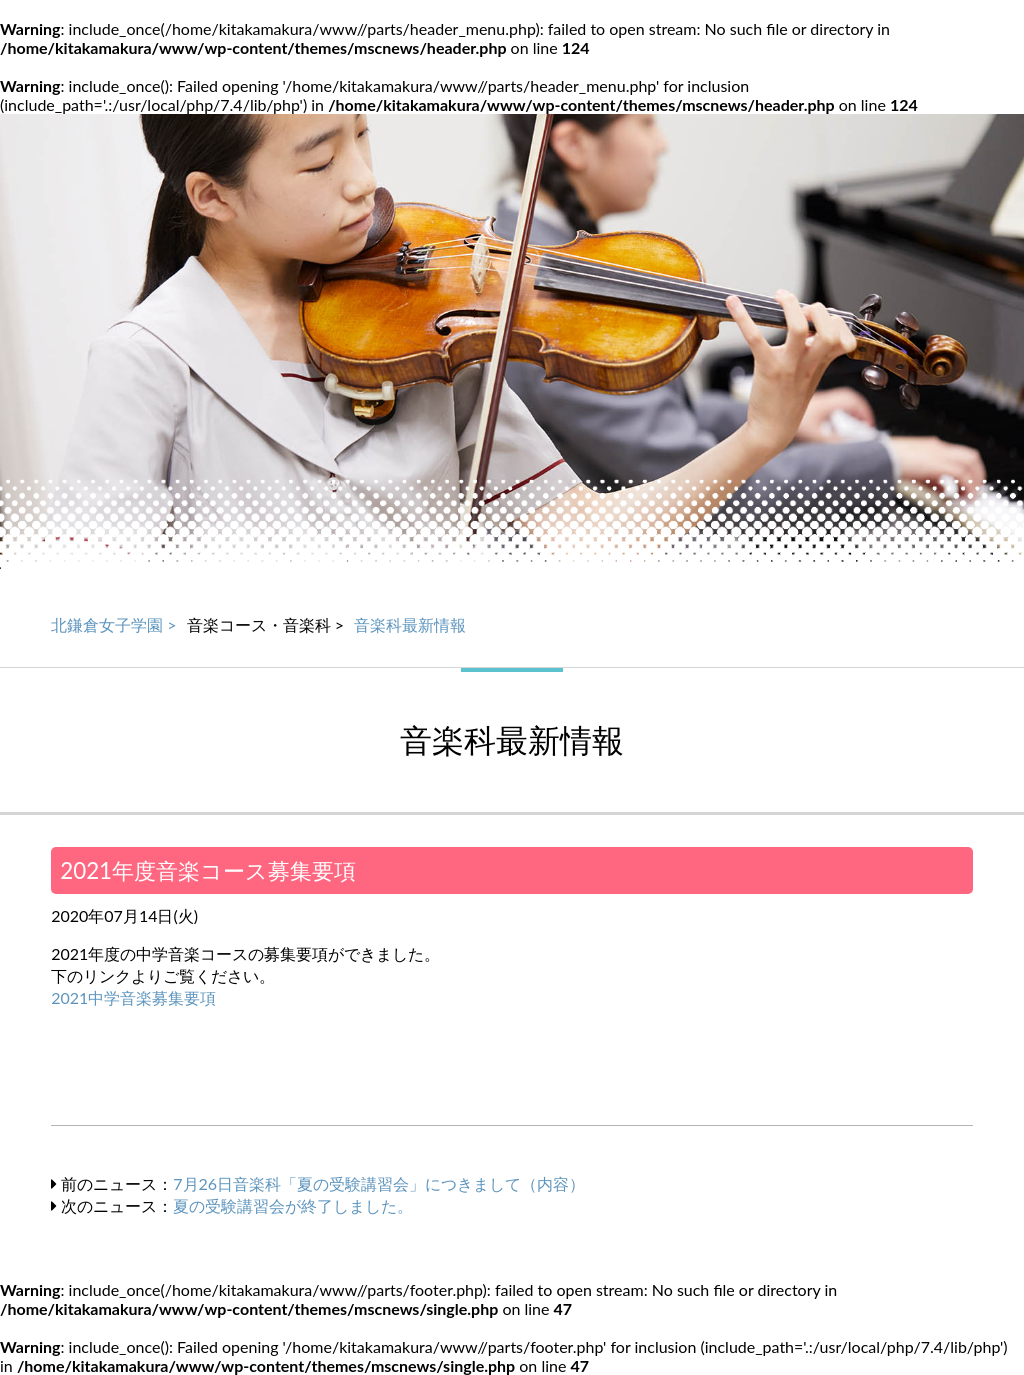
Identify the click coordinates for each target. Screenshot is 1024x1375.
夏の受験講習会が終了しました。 (293, 1205)
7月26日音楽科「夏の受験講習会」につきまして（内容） (379, 1183)
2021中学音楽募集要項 (133, 997)
